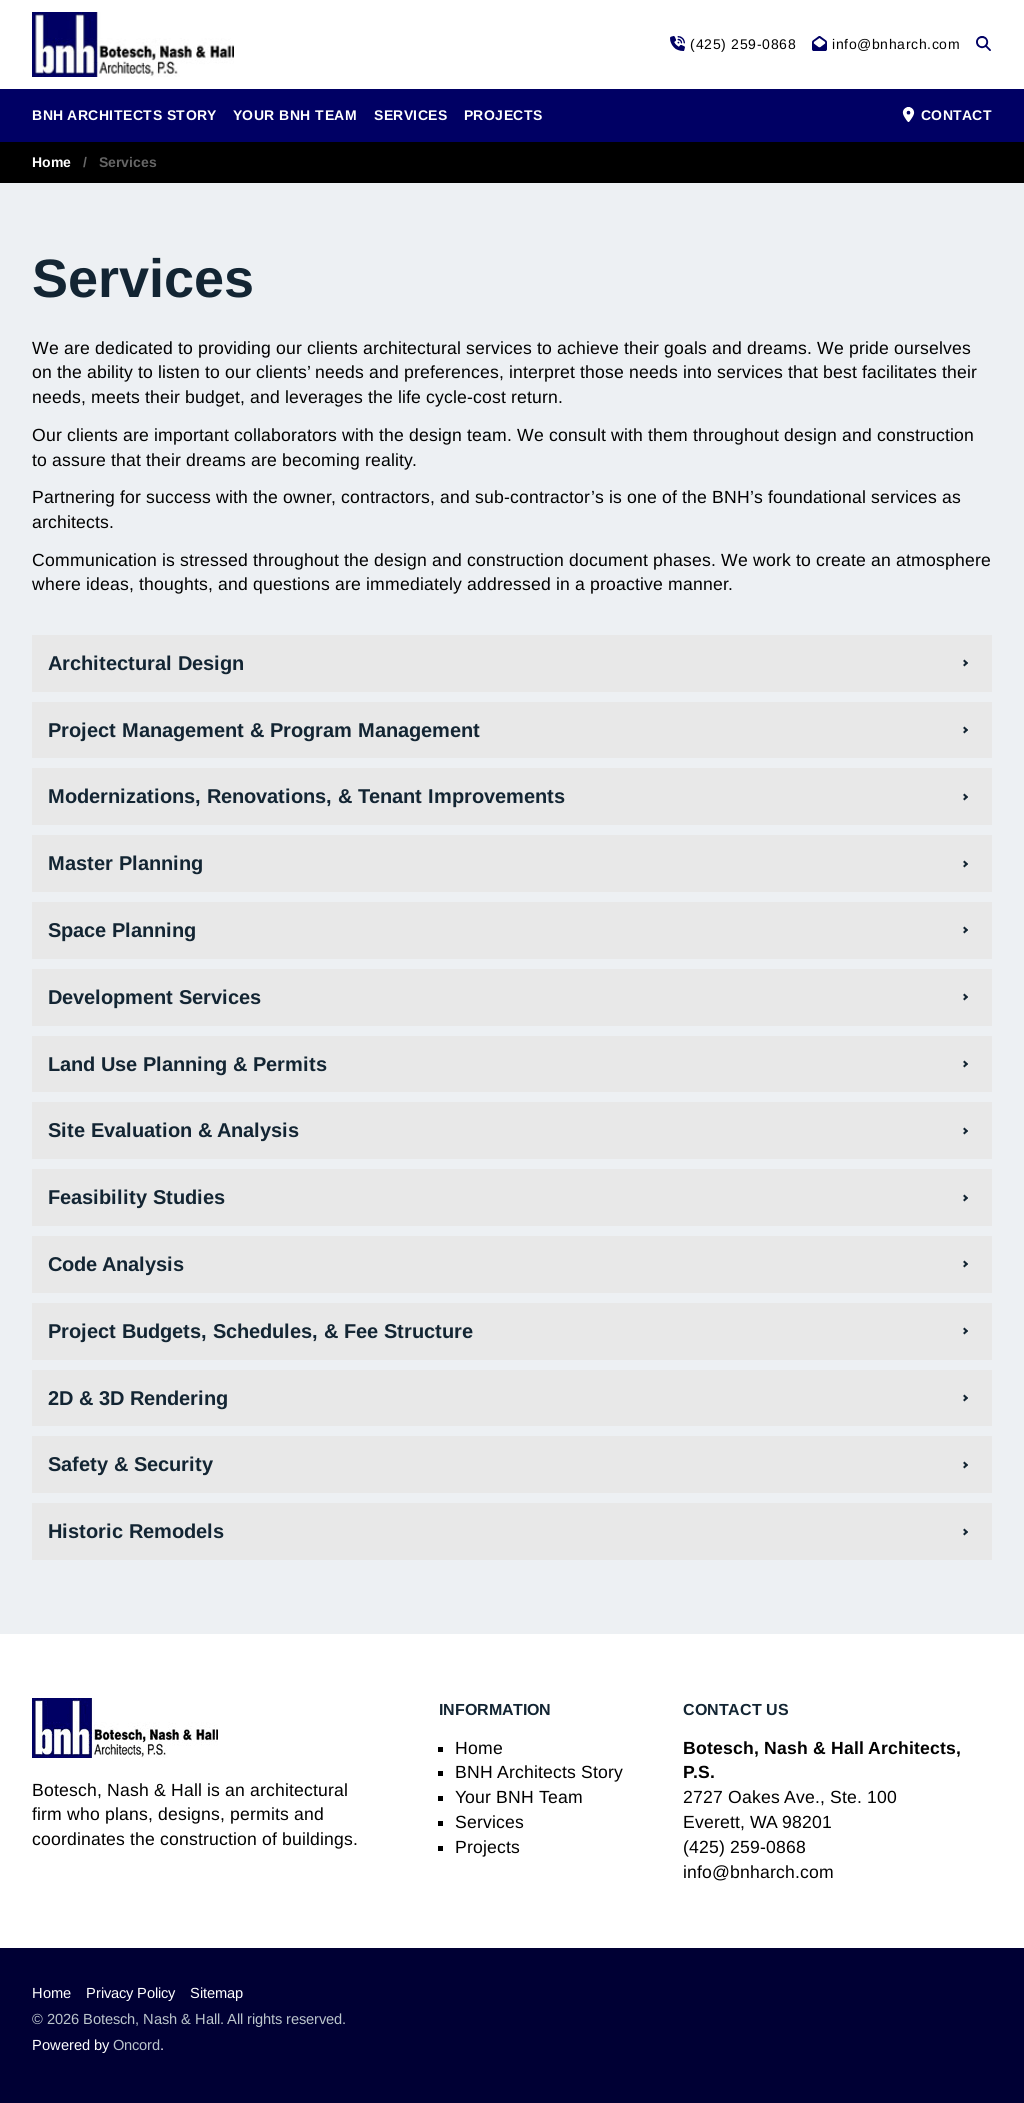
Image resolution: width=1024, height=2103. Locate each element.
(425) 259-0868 (744, 1847)
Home (51, 162)
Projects (503, 115)
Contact (946, 115)
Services (410, 115)
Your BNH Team (295, 115)
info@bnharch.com (758, 1872)
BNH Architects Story (124, 115)
